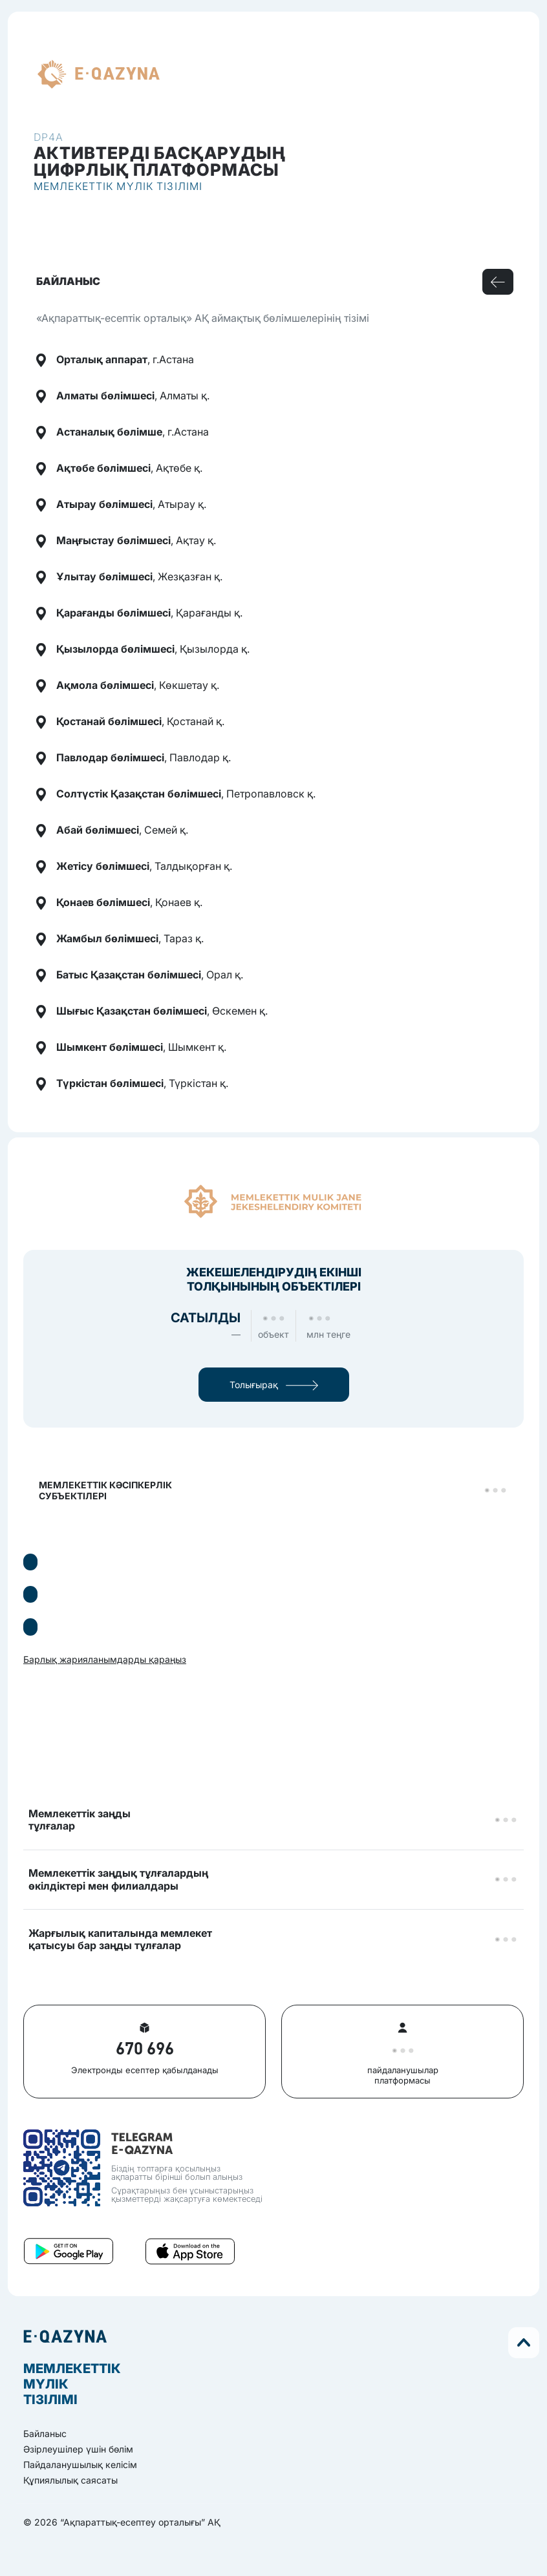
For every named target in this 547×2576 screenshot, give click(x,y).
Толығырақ (274, 1385)
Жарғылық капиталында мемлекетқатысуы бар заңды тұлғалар (120, 1939)
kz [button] (182, 74)
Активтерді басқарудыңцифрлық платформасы (160, 161)
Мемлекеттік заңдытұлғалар (79, 1820)
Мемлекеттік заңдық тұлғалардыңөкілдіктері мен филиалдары (118, 1879)
